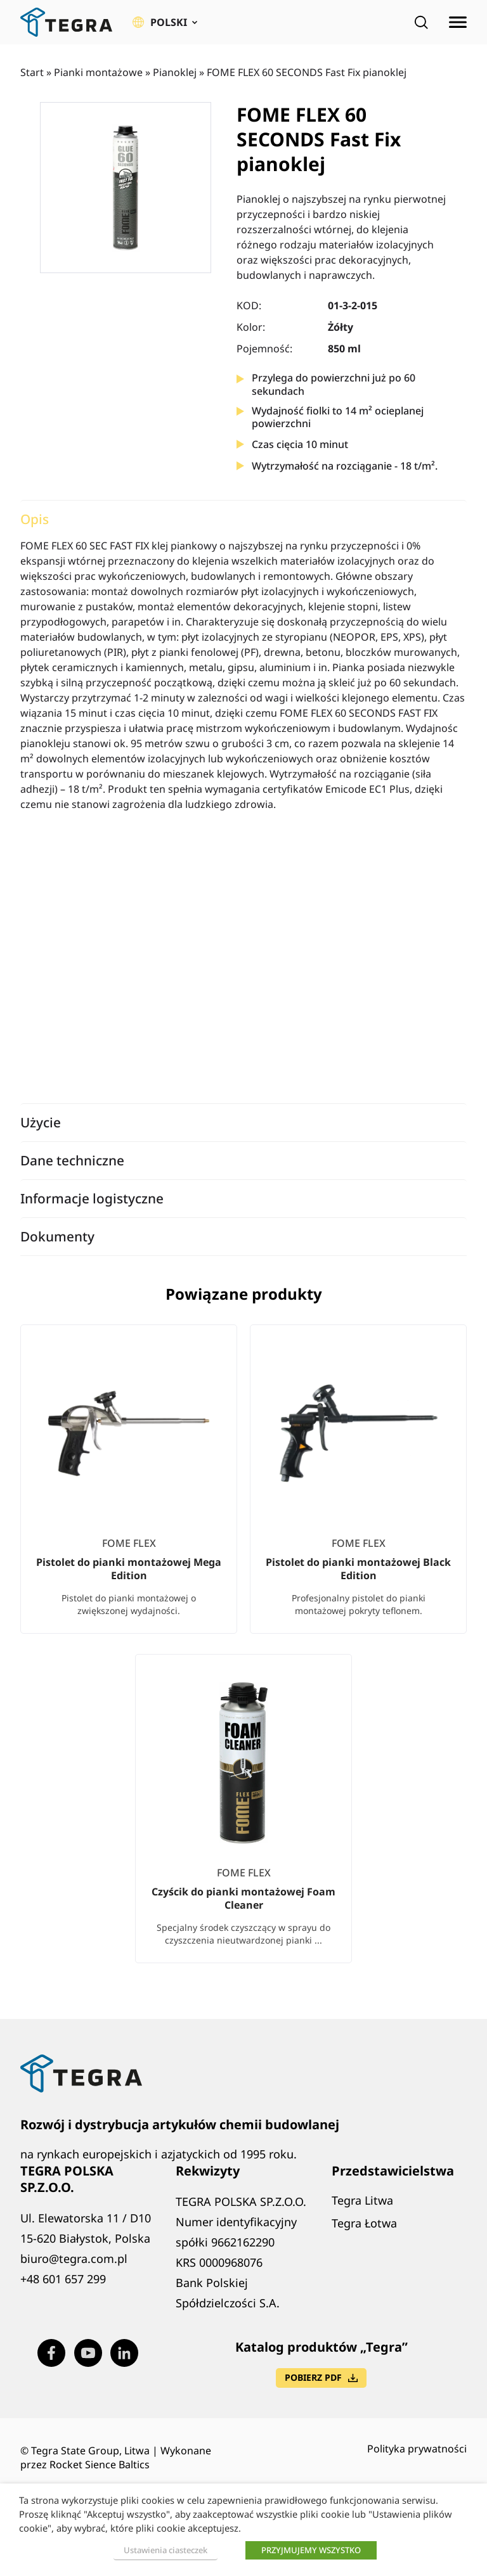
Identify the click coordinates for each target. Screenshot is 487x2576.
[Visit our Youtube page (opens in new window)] (88, 2353)
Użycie (40, 1122)
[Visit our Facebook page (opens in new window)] (51, 2353)
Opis (34, 519)
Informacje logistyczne (92, 1198)
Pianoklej (175, 72)
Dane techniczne (72, 1160)
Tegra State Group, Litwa (90, 2450)
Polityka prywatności (417, 2449)
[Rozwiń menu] (458, 22)
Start (32, 72)
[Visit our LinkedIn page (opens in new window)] (124, 2353)
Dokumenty (57, 1236)
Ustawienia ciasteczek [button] (165, 2550)
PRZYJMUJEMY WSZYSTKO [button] (311, 2550)
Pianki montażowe (98, 72)
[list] (243, 1653)
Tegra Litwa (362, 2200)
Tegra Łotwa (364, 2223)
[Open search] (421, 22)
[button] (165, 22)
